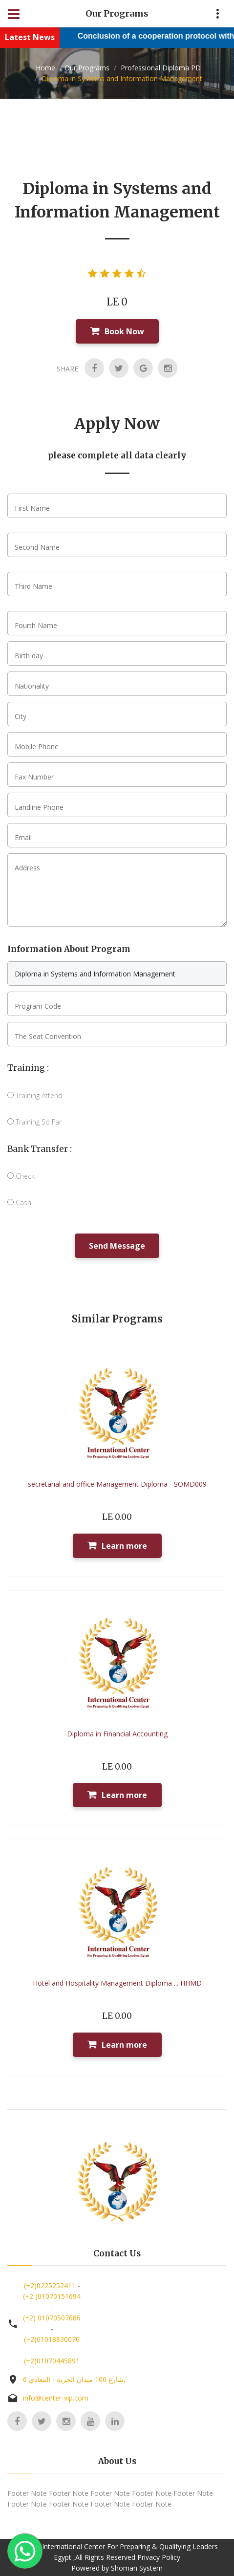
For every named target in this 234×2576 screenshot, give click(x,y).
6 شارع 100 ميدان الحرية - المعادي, (74, 2379)
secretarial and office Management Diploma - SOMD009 (117, 1484)
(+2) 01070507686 (52, 2317)
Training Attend (35, 1095)
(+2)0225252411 (50, 2285)
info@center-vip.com (55, 2398)
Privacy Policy (158, 2557)
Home (45, 67)
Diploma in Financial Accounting (117, 1733)
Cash (19, 1202)
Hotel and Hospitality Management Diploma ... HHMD (117, 1983)
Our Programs (86, 67)
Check (21, 1176)
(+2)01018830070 (52, 2339)
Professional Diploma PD (160, 67)
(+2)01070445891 (52, 2360)
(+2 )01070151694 (52, 2296)
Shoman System (137, 2568)
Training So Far (34, 1121)
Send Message (117, 1245)
